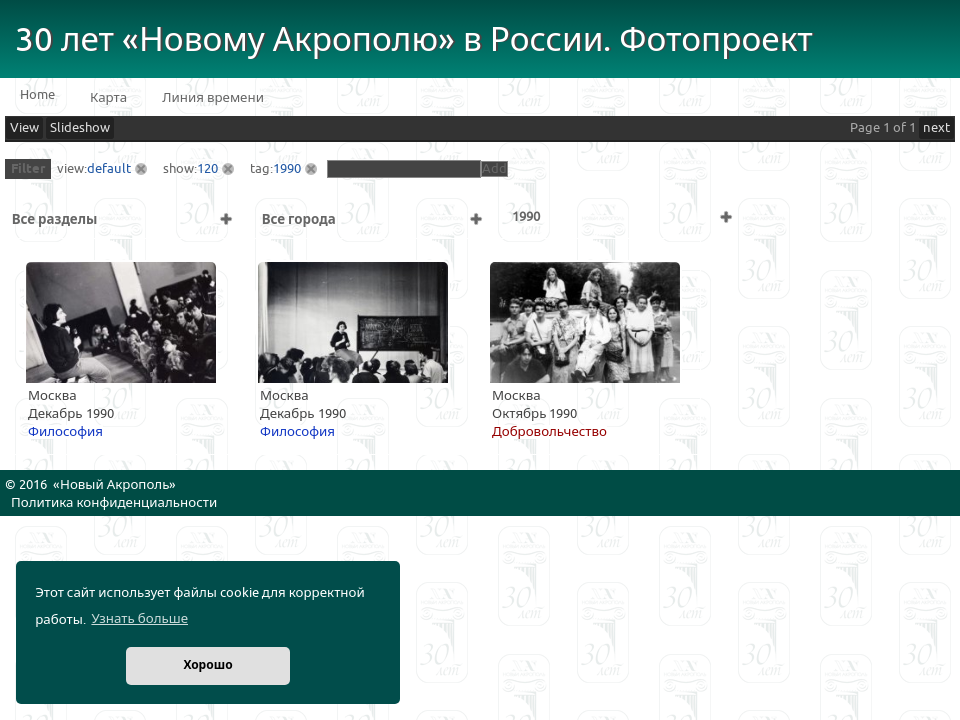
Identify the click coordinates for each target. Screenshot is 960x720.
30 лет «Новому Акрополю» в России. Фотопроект (414, 40)
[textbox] (404, 169)
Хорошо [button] (207, 665)
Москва (52, 396)
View (24, 128)
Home (37, 95)
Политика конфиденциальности (114, 503)
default (109, 169)
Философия (65, 432)
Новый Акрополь (114, 485)
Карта (108, 98)
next (936, 128)
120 (207, 169)
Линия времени (213, 98)
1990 (287, 169)
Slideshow (80, 128)
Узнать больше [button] (139, 619)
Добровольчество (549, 432)
